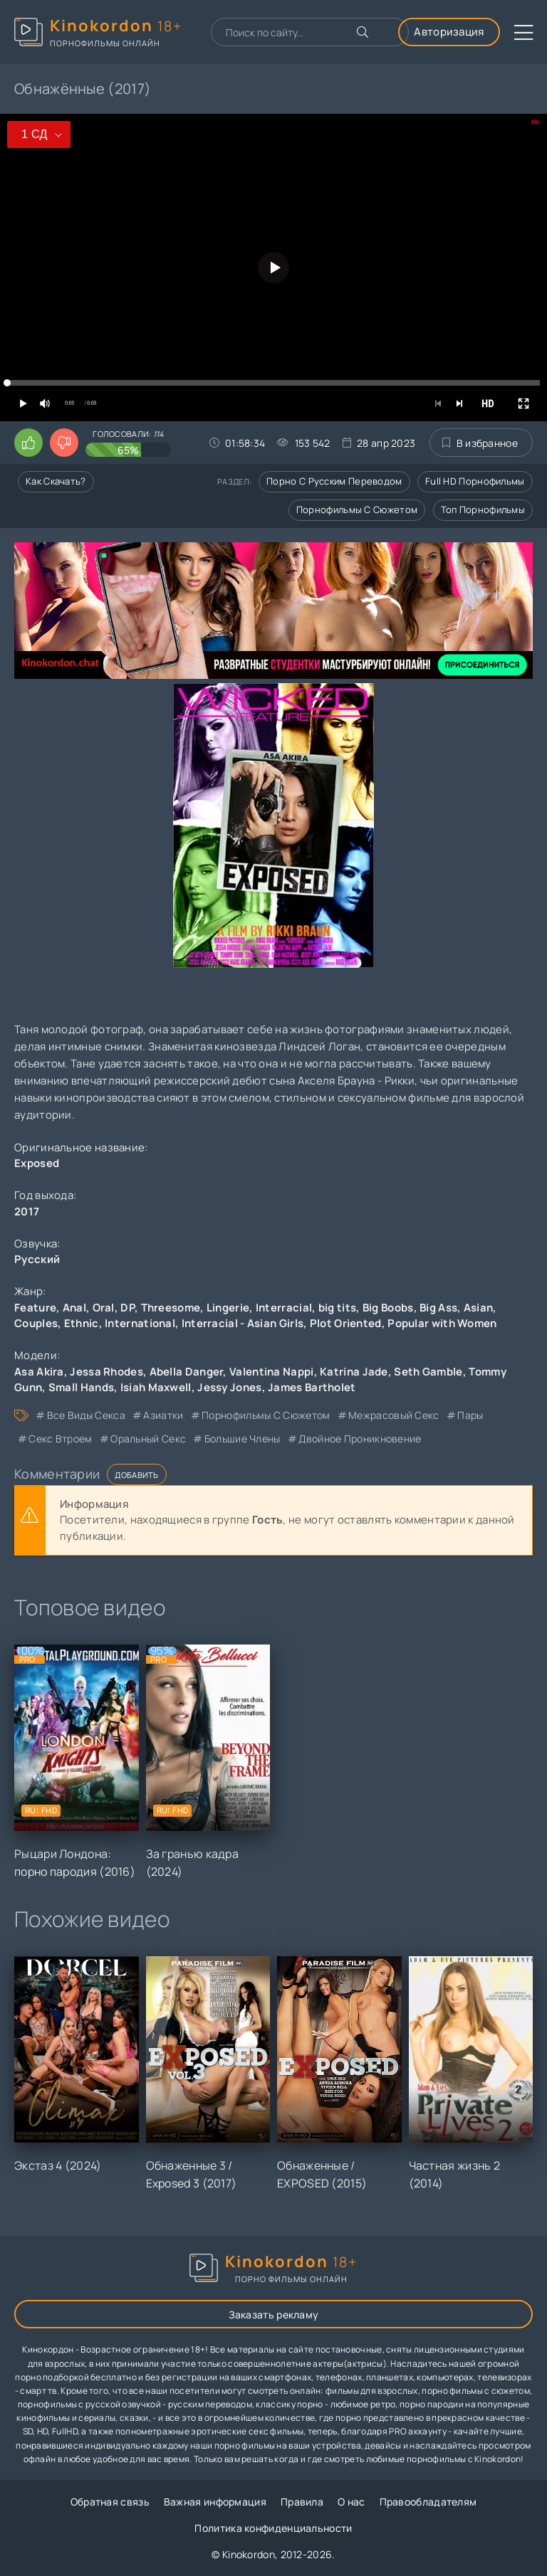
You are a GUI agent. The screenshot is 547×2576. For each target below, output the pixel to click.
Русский (37, 1259)
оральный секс (148, 1438)
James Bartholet (312, 1387)
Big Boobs (388, 1307)
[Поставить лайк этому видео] (28, 442)
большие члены (242, 1438)
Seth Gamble (428, 1371)
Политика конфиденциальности (273, 2528)
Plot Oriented (346, 1323)
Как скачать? (56, 481)
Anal (74, 1307)
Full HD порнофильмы (475, 481)
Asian (479, 1307)
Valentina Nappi (271, 1371)
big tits (337, 1307)
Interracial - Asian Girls (243, 1323)
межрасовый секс (393, 1415)
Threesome (171, 1307)
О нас (351, 2501)
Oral (104, 1307)
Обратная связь (110, 2501)
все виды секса (86, 1415)
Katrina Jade (354, 1371)
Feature (35, 1307)
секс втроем (60, 1438)
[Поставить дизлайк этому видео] (64, 442)
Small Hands (81, 1387)
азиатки (163, 1415)
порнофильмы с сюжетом (266, 1415)
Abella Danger (187, 1371)
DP (127, 1307)
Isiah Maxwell (156, 1387)
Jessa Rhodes (106, 1371)
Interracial (284, 1307)
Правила (302, 2501)
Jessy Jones (229, 1387)
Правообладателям (428, 2501)
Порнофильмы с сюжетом (356, 509)
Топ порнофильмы (483, 509)
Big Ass (438, 1307)
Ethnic (81, 1323)
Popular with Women (441, 1323)
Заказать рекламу (274, 2314)
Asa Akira (39, 1371)
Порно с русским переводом (334, 481)
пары (470, 1415)
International (140, 1323)
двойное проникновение (359, 1438)
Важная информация (215, 2501)
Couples (36, 1323)
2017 (26, 1211)
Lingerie (228, 1307)
